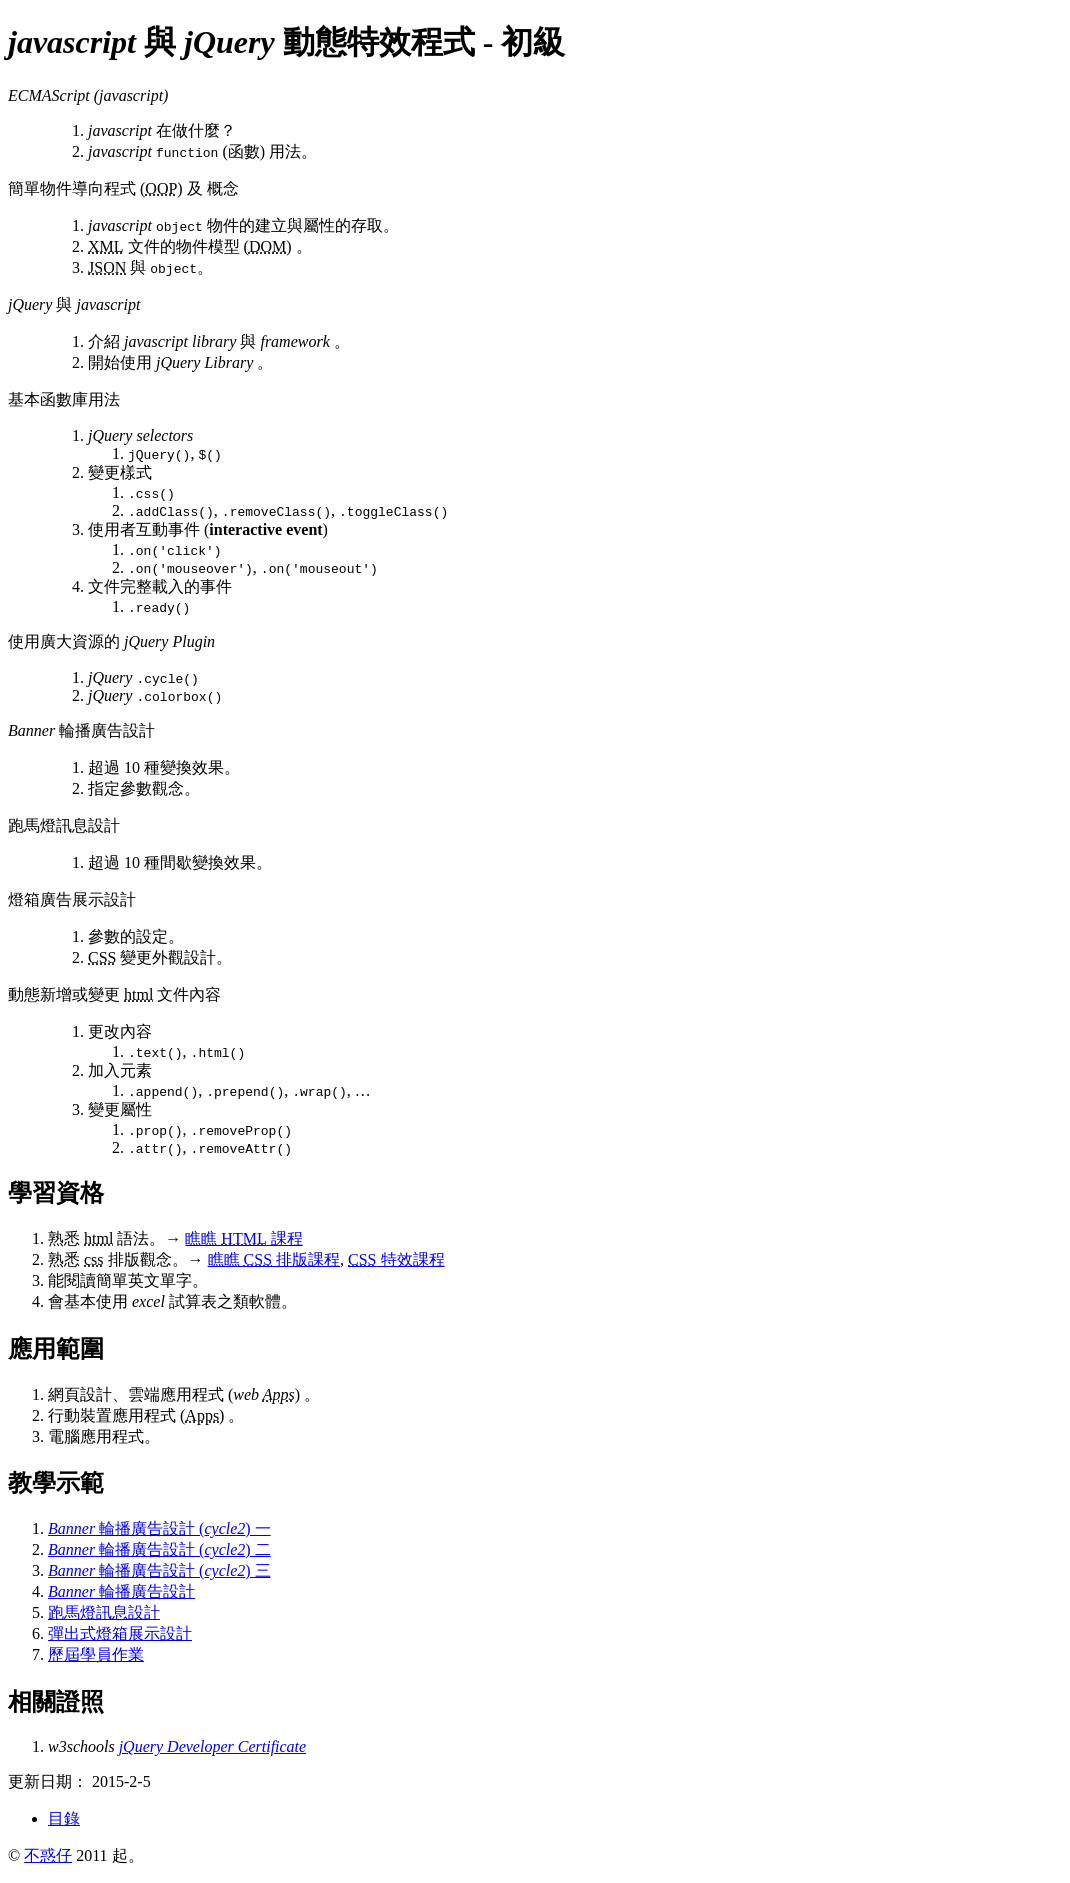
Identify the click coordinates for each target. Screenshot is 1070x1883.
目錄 (64, 1818)
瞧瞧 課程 (243, 1238)
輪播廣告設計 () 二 (159, 1549)
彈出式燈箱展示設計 (120, 1633)
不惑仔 (48, 1855)
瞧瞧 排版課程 (274, 1259)
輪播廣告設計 (121, 1591)
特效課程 (396, 1259)
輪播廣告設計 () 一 (159, 1528)
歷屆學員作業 (96, 1654)
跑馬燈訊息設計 (104, 1612)
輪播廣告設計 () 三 (159, 1570)
